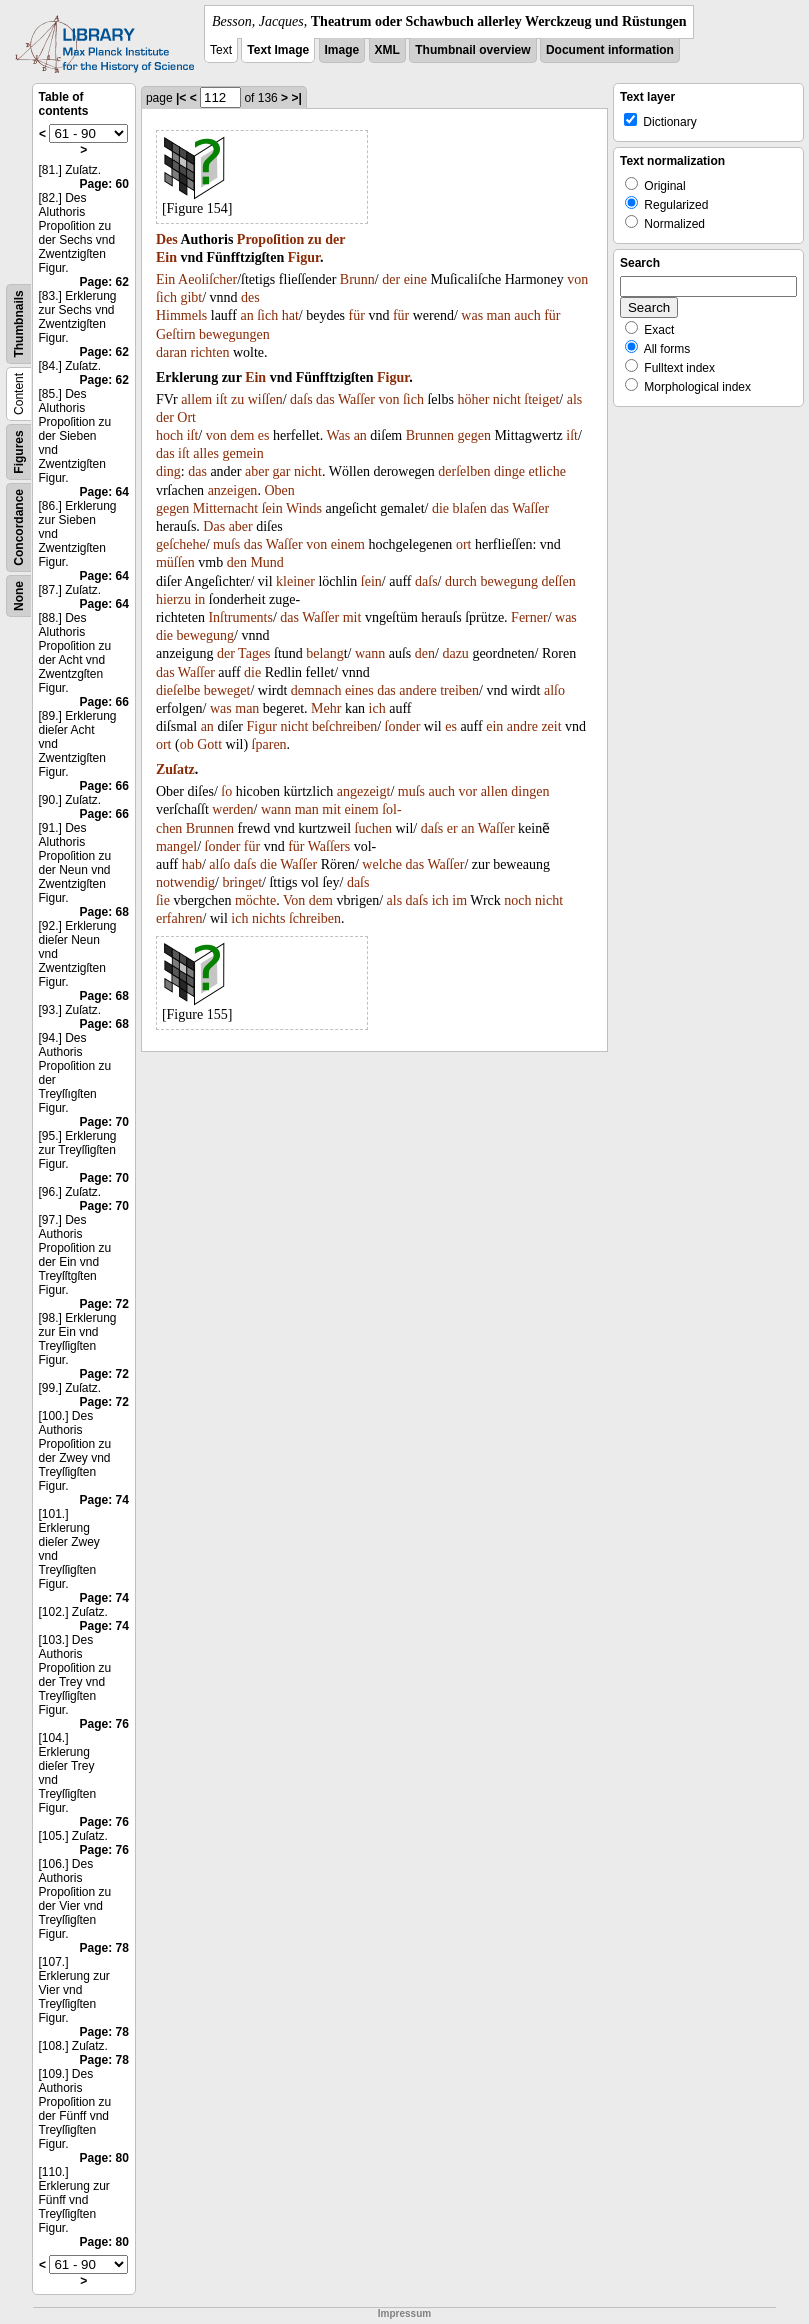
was (472, 315)
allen (494, 791)
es (264, 435)
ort (464, 544)
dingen (530, 791)
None (19, 596)
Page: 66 (104, 702)
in (199, 599)
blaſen (470, 508)
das (325, 399)
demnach (316, 690)
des (250, 297)
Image (342, 50)
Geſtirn (176, 334)
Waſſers (329, 846)
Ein (166, 257)
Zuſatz (175, 769)
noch (517, 900)
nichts (268, 918)
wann (370, 653)
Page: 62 (104, 282)
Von (294, 900)
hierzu (173, 599)
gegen (473, 435)
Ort (186, 417)
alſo (554, 690)
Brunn (357, 279)
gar (282, 471)
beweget (227, 690)
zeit (551, 726)
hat (290, 315)
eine (415, 279)
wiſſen (265, 399)
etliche (547, 471)
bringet (242, 882)
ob (187, 744)
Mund (266, 562)
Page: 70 (104, 1122)
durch (461, 581)
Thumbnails (19, 323)
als (575, 399)
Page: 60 (104, 184)
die (440, 508)
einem (348, 544)
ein (494, 726)
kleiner (295, 581)
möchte (255, 900)
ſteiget (541, 399)
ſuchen (373, 828)
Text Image (278, 50)
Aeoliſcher (207, 279)
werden (232, 809)
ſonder (403, 726)
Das (214, 526)
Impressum (404, 2313)
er (452, 828)
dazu (455, 653)
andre (522, 726)
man (499, 315)
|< (181, 98)
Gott (209, 744)
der (335, 239)
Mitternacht (225, 508)
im (459, 900)
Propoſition (270, 239)
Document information (610, 50)
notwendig (185, 882)
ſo (226, 791)
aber (257, 471)
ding (168, 471)
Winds (304, 508)
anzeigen (233, 490)
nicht (507, 399)
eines (359, 690)
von (577, 279)
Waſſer (356, 399)
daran (171, 352)
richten (210, 352)
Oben (279, 490)
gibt (191, 297)
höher (473, 399)
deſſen (558, 581)
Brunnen (430, 435)
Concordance (19, 527)
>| (296, 98)
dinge (509, 471)
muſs (226, 544)
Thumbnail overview (472, 50)
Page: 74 (104, 1500)
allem (196, 399)
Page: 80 (104, 2158)
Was (338, 435)
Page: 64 (104, 492)
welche (382, 864)
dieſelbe (178, 690)
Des (167, 239)
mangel (176, 846)
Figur (304, 257)
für (357, 315)
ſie (163, 900)
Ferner (529, 617)
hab (192, 864)
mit (352, 617)
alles (206, 453)
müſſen (175, 562)
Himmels (181, 315)
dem (242, 435)
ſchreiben (315, 918)
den (237, 562)
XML (387, 50)
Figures (19, 451)
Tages (254, 653)
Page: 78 (104, 1948)
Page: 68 (104, 912)
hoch (169, 435)
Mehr (326, 708)
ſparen (269, 744)
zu (315, 239)
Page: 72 (104, 1304)
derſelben (464, 471)
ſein (272, 508)
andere (417, 690)
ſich (166, 297)
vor (467, 791)
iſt (222, 399)
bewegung (509, 581)
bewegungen (234, 334)
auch (527, 315)
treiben (459, 690)
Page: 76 (104, 1724)
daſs (301, 399)
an (246, 315)
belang (324, 653)
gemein (242, 453)
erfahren (179, 918)
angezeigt (364, 791)
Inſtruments (240, 617)
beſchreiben (344, 726)
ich (377, 708)
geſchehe (181, 544)
